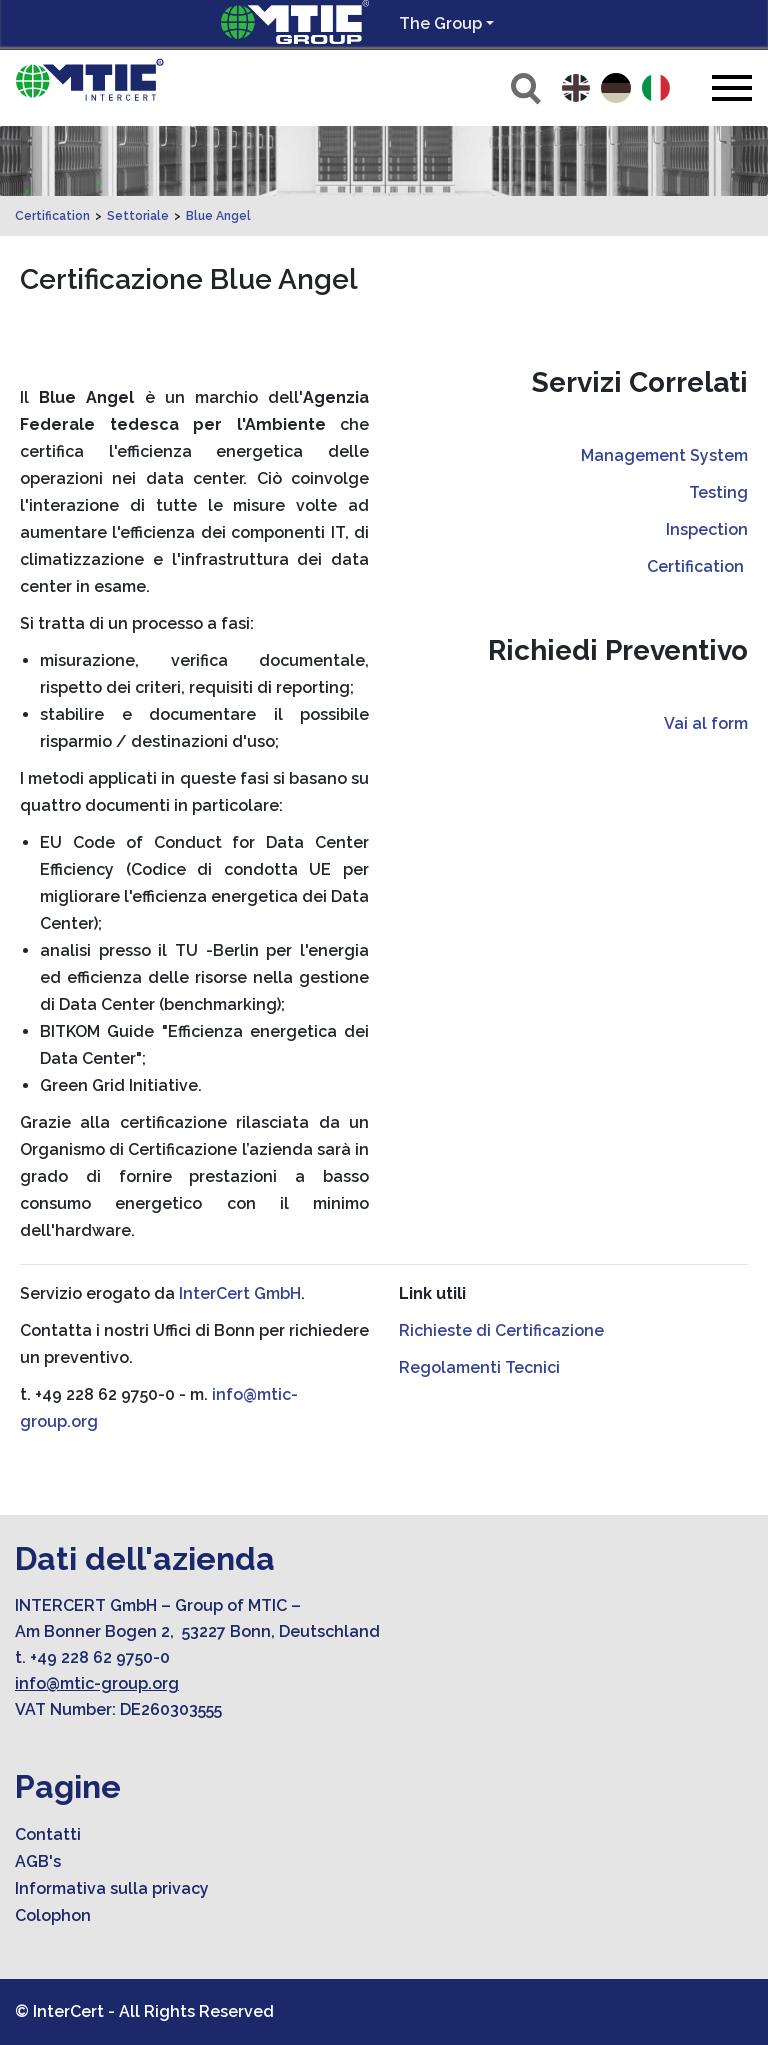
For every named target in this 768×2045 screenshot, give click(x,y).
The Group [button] (440, 23)
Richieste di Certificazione (501, 1330)
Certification (52, 216)
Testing (718, 492)
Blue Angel (218, 216)
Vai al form (706, 723)
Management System (664, 455)
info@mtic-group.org (97, 1683)
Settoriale (138, 216)
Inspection (707, 529)
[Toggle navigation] (732, 87)
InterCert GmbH (240, 1293)
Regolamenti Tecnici (479, 1367)
